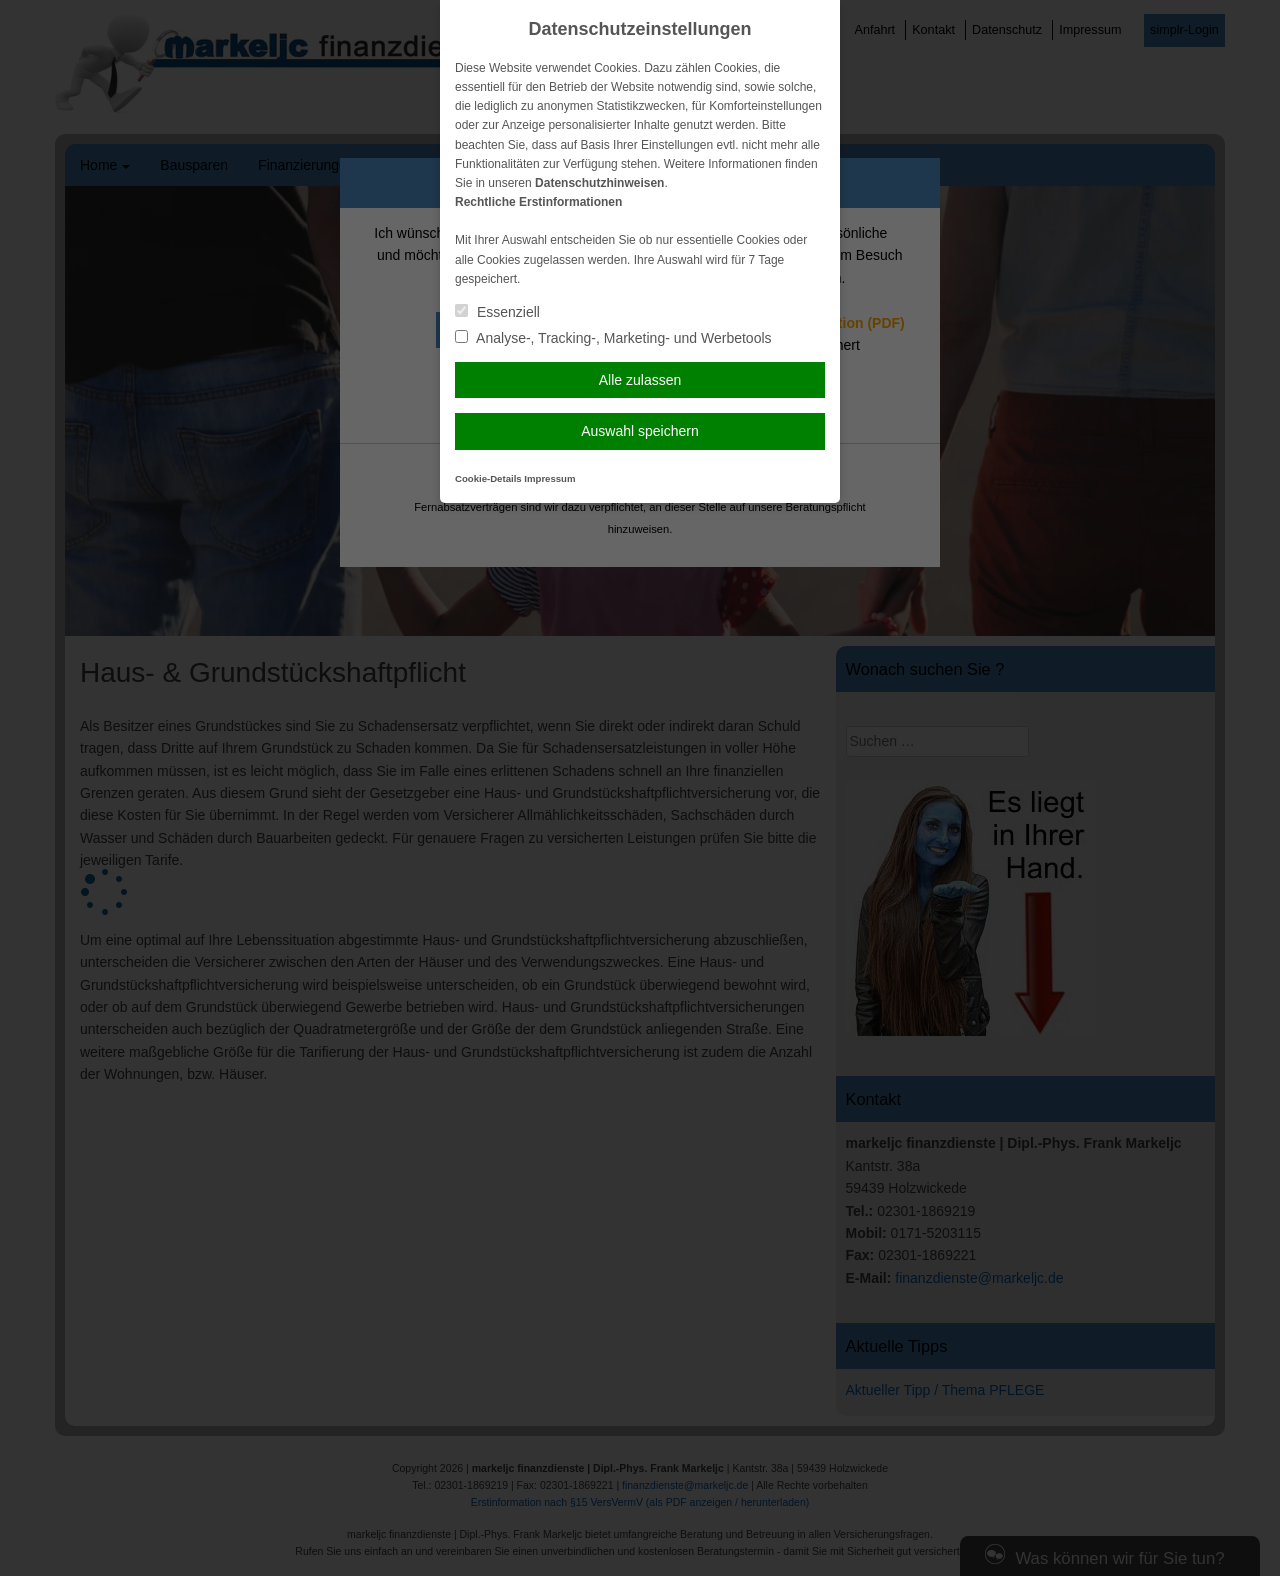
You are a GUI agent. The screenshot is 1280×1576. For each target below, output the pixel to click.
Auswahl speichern (640, 431)
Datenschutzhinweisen (599, 183)
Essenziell (497, 312)
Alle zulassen (640, 380)
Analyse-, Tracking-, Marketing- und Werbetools (613, 338)
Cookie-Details (488, 478)
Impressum (549, 478)
